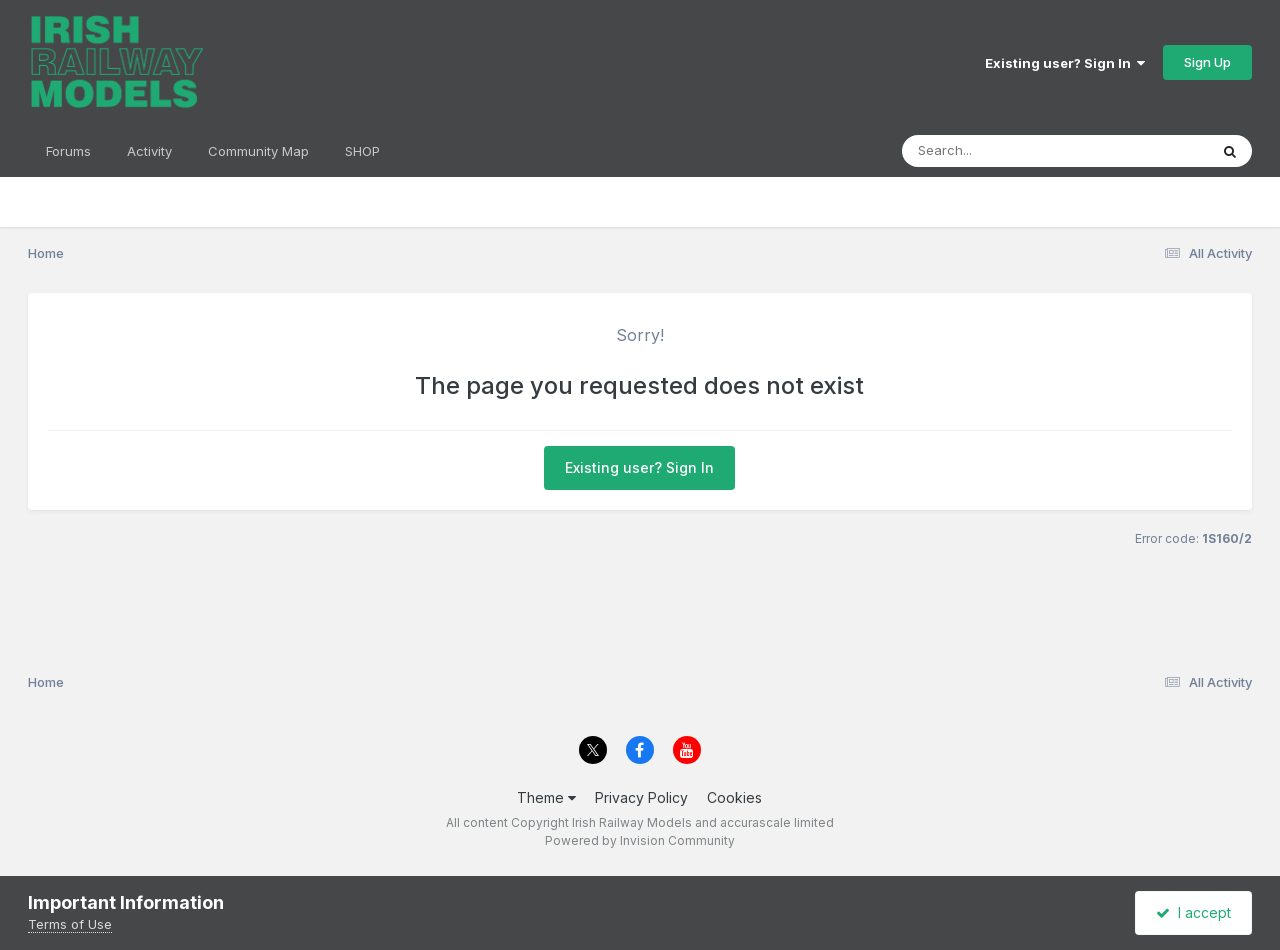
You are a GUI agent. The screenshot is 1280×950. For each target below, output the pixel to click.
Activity (149, 151)
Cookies (734, 797)
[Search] (1000, 151)
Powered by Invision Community (640, 840)
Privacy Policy (641, 797)
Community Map (258, 151)
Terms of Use (70, 924)
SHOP (362, 151)
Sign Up (1207, 62)
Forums (68, 151)
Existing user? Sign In (1065, 63)
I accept (1193, 912)
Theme (546, 797)
